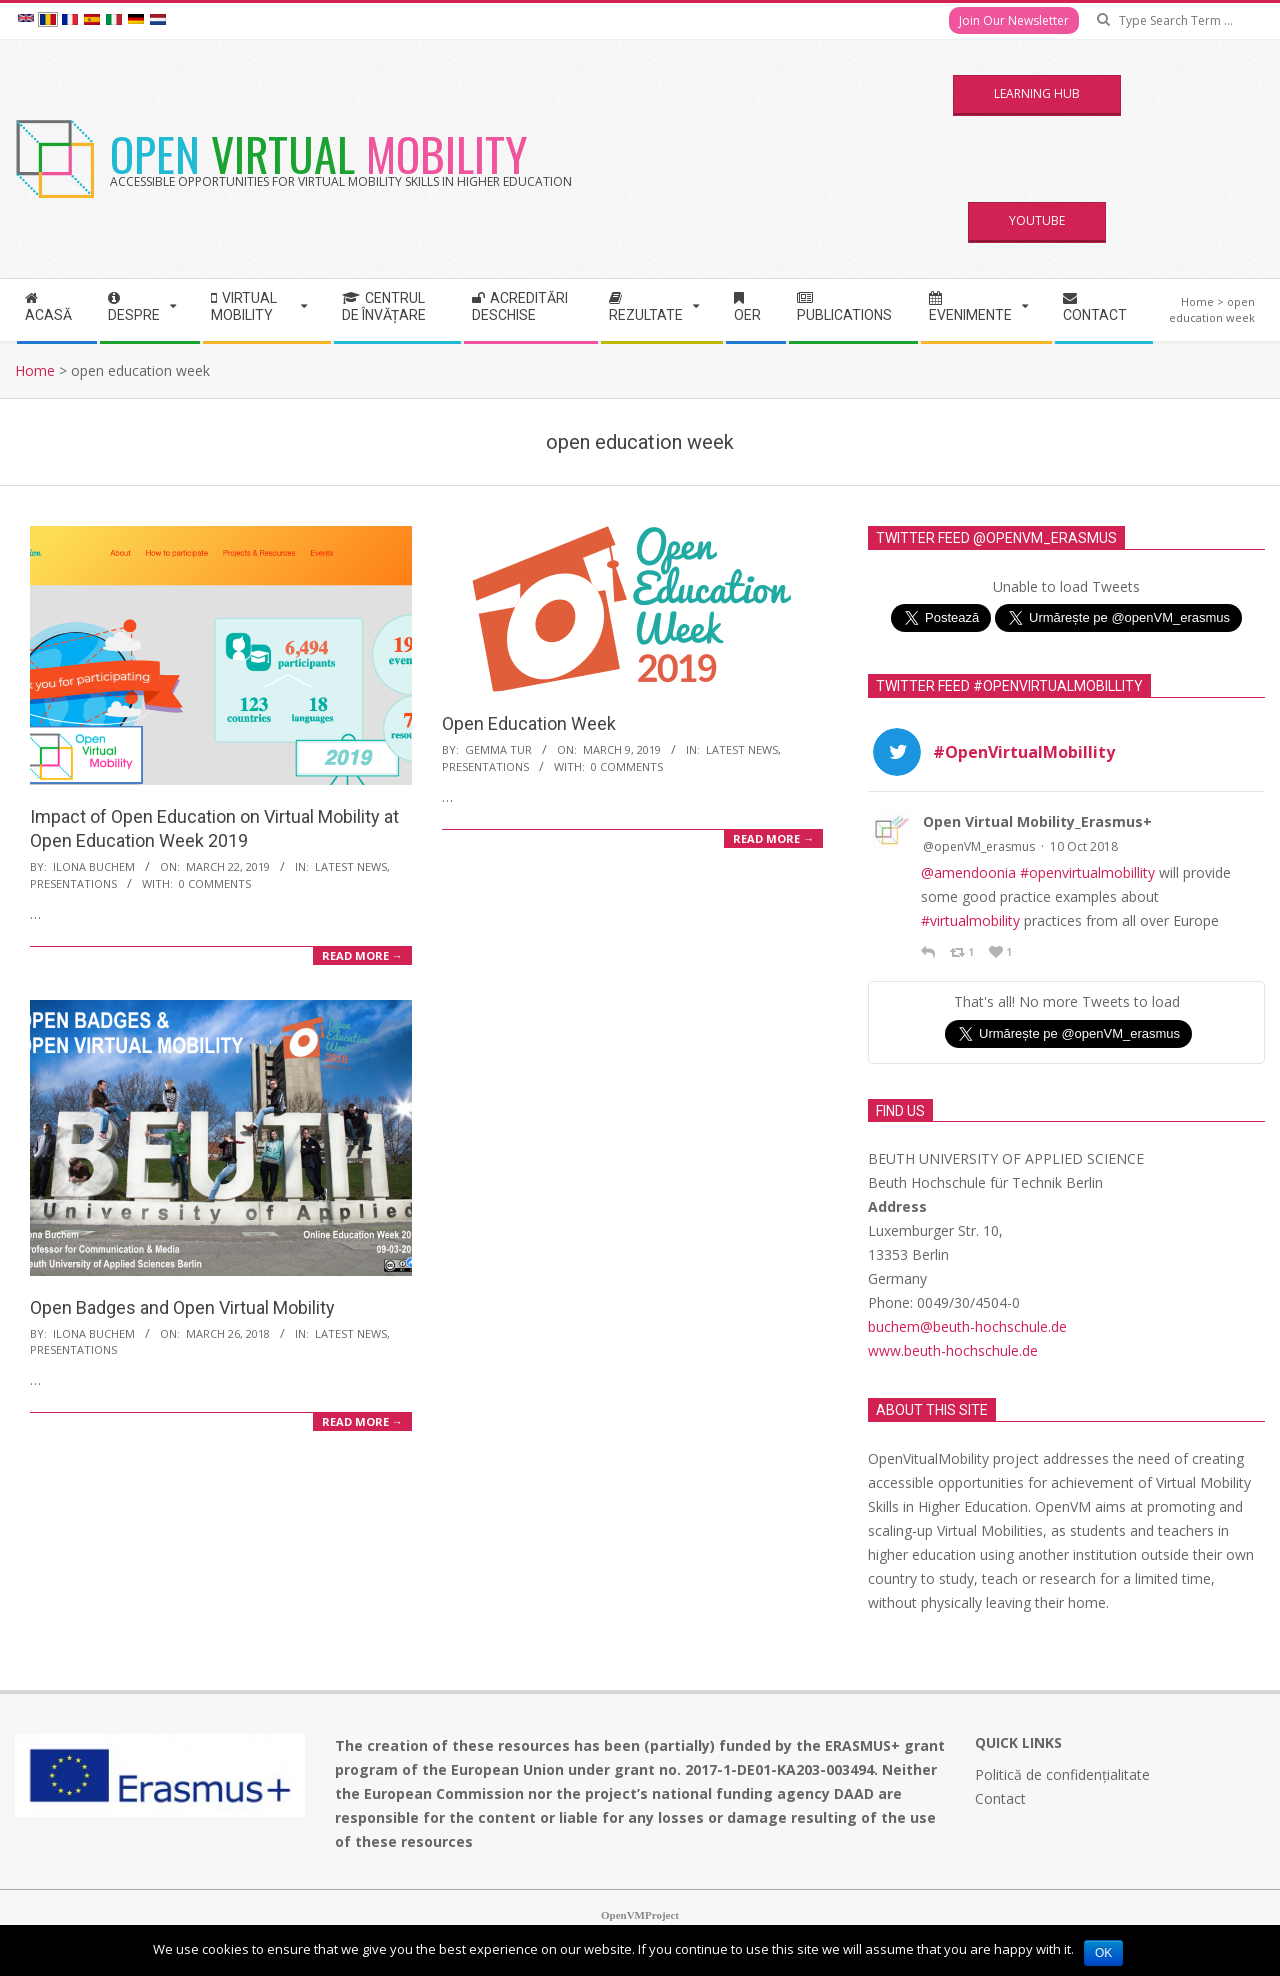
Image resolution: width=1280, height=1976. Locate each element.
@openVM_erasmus (979, 846)
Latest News (351, 866)
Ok (1103, 1953)
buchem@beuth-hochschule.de (967, 1326)
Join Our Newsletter (1014, 20)
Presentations (73, 883)
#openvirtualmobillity (1087, 872)
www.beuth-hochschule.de (953, 1350)
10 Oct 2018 (1084, 846)
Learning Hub (1037, 93)
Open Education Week (529, 723)
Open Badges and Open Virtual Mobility (182, 1307)
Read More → (362, 955)
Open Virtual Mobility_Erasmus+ (1037, 821)
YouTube (1037, 220)
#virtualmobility (970, 920)
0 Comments (215, 883)
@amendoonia (968, 872)
